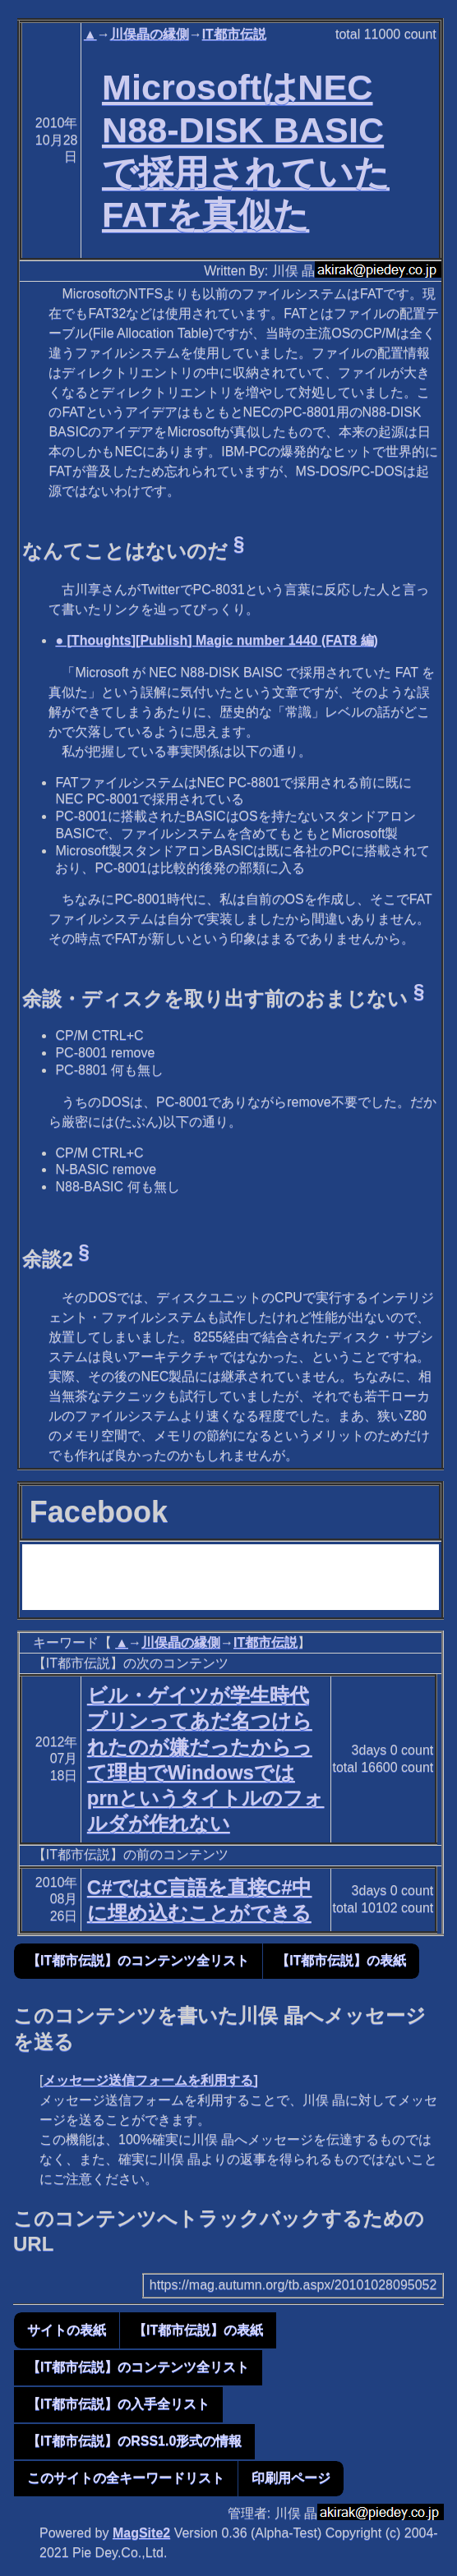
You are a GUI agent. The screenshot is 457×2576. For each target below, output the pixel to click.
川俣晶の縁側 (149, 34)
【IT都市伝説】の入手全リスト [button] (118, 2404)
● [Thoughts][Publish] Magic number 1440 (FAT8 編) (216, 640)
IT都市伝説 (234, 34)
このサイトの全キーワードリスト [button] (125, 2478)
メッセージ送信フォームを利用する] (150, 2080)
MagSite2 (141, 2533)
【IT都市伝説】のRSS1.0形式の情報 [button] (134, 2441)
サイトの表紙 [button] (66, 2330)
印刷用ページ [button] (291, 2478)
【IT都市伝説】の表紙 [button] (341, 1960)
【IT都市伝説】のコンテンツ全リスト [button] (138, 1960)
